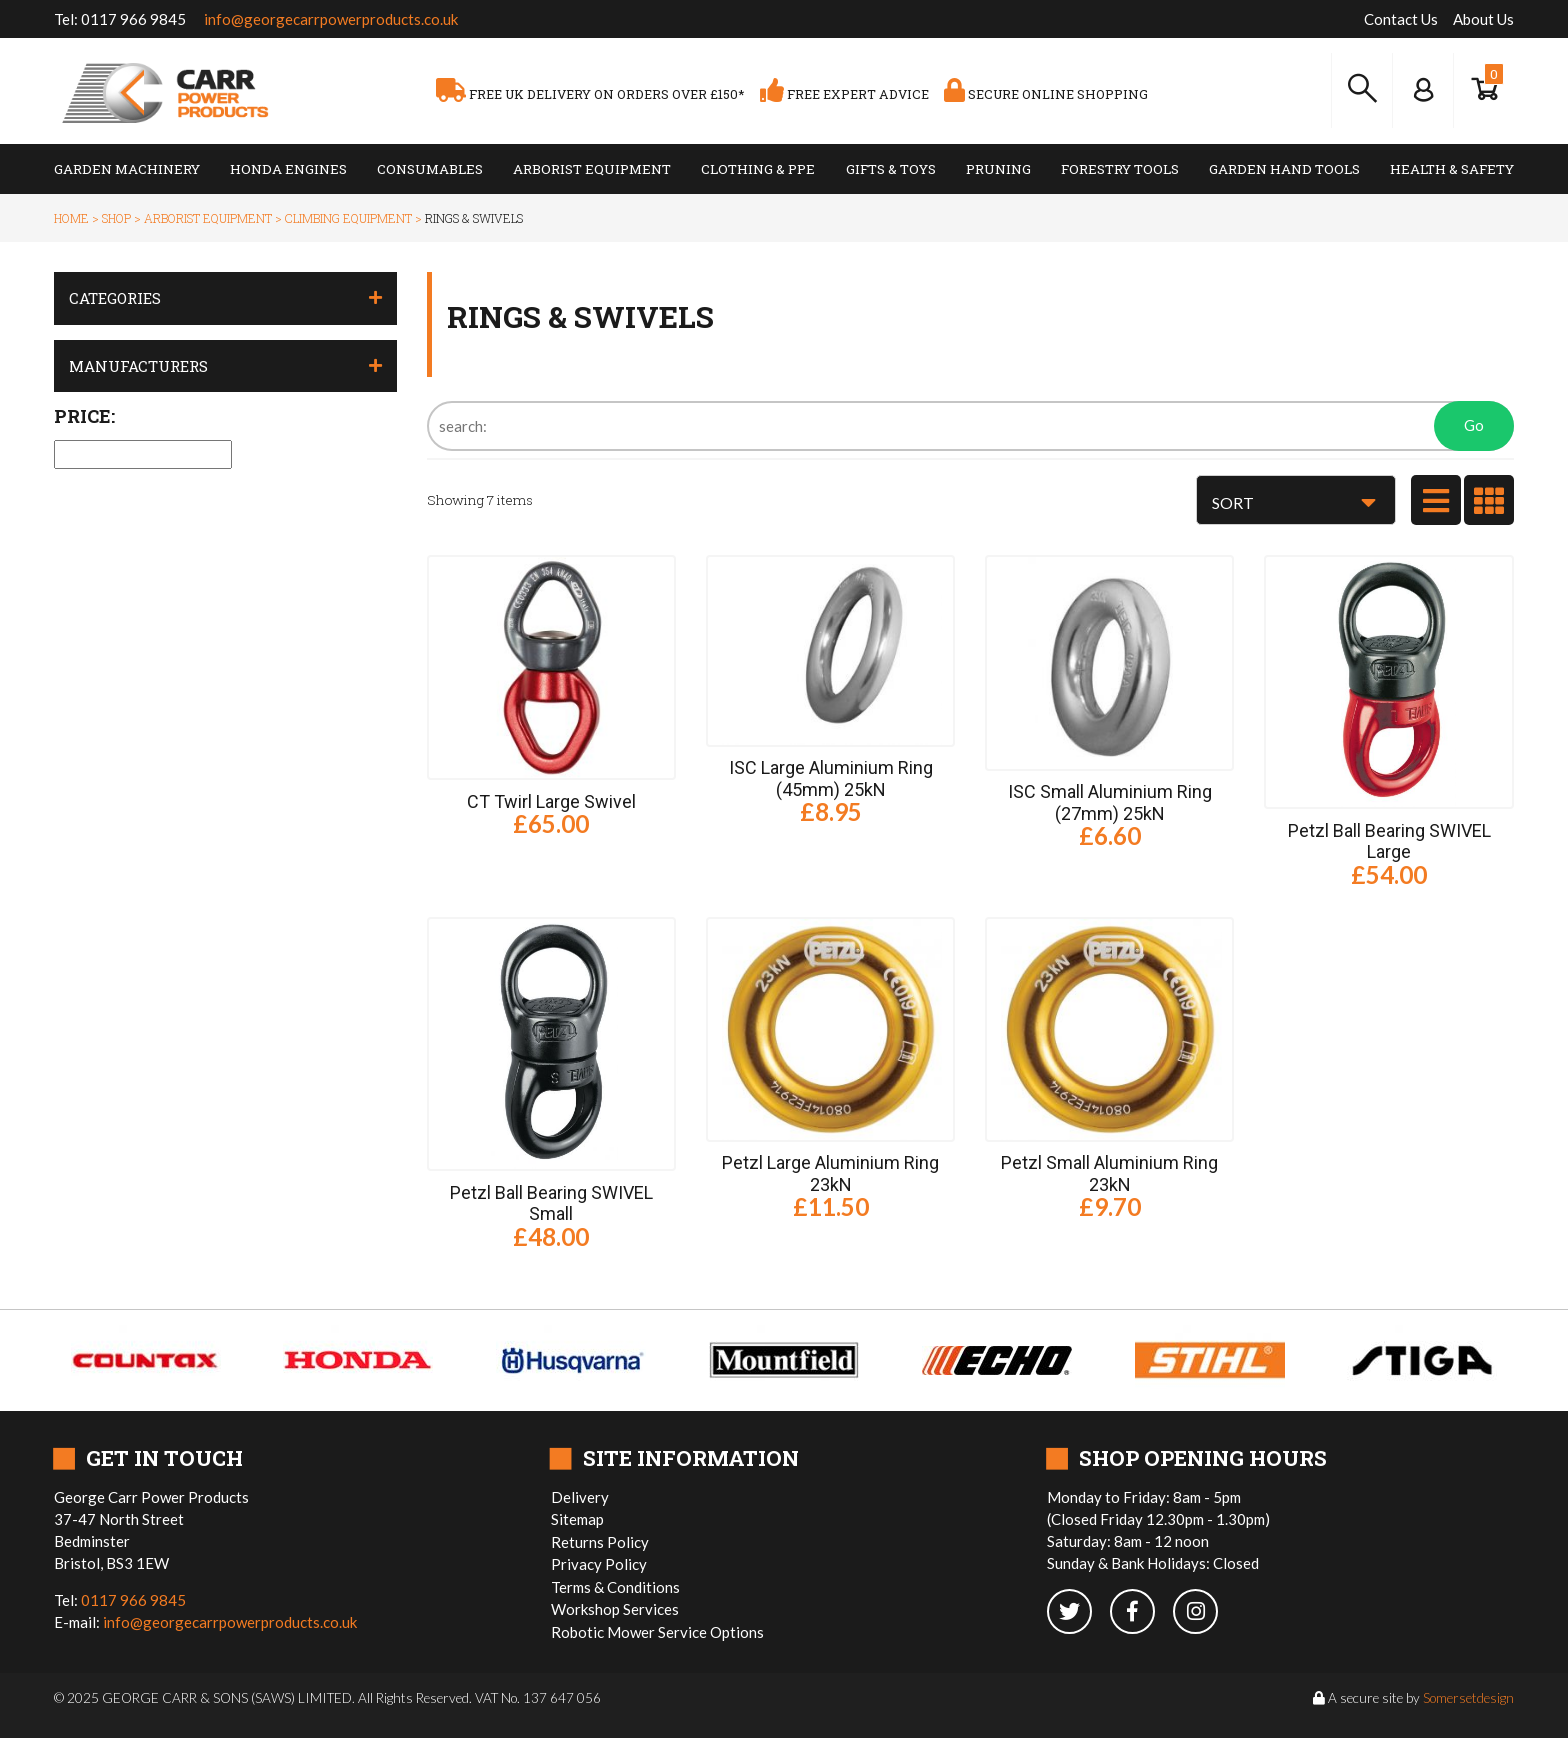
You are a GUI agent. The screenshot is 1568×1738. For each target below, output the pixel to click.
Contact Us (1401, 19)
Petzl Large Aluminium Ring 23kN (830, 1173)
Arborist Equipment (592, 169)
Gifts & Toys (891, 169)
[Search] (970, 426)
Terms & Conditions (615, 1587)
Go (1474, 425)
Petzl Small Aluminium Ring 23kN (1109, 1173)
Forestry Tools (1120, 169)
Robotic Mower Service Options (657, 1632)
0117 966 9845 (133, 19)
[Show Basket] (1484, 90)
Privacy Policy (599, 1564)
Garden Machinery (127, 169)
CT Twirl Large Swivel (551, 801)
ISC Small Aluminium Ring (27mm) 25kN (1110, 802)
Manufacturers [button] (138, 366)
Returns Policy (600, 1542)
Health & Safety (1452, 169)
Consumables (430, 169)
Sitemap (577, 1519)
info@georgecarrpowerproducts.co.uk (331, 19)
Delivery (580, 1497)
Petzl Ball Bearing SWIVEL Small (551, 1203)
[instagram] (1203, 1613)
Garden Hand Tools (1284, 169)
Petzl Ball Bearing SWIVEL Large (1389, 841)
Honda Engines (288, 169)
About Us (1483, 19)
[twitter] (1078, 1613)
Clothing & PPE (758, 169)
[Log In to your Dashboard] (1423, 90)
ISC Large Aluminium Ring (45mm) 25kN (831, 778)
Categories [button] (115, 298)
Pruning (998, 169)
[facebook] (1141, 1613)
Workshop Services (615, 1609)
